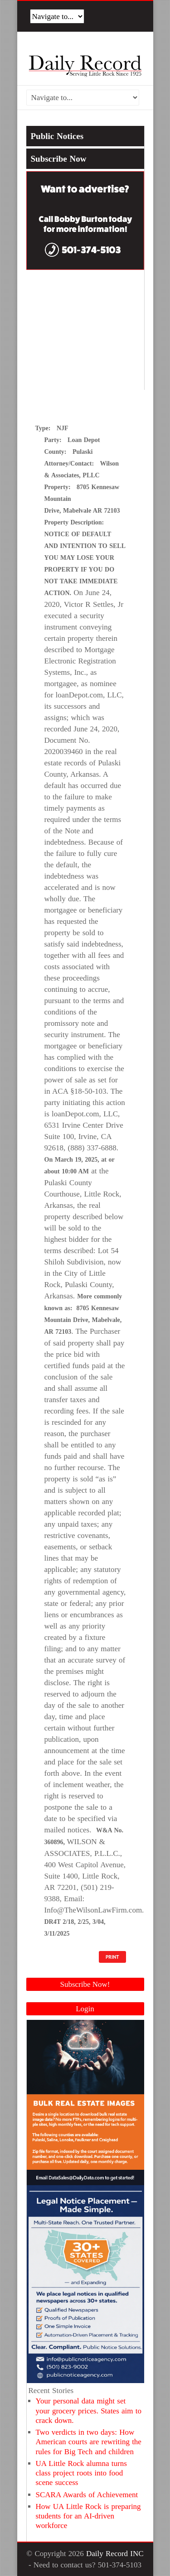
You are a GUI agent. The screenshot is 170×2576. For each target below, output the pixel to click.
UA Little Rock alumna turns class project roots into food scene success (81, 2473)
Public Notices (57, 136)
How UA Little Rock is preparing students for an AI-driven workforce (88, 2516)
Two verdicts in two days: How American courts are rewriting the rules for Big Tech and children (88, 2442)
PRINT (112, 1957)
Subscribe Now (59, 158)
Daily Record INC (115, 2553)
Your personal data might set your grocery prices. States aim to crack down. (89, 2411)
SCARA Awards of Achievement (87, 2494)
